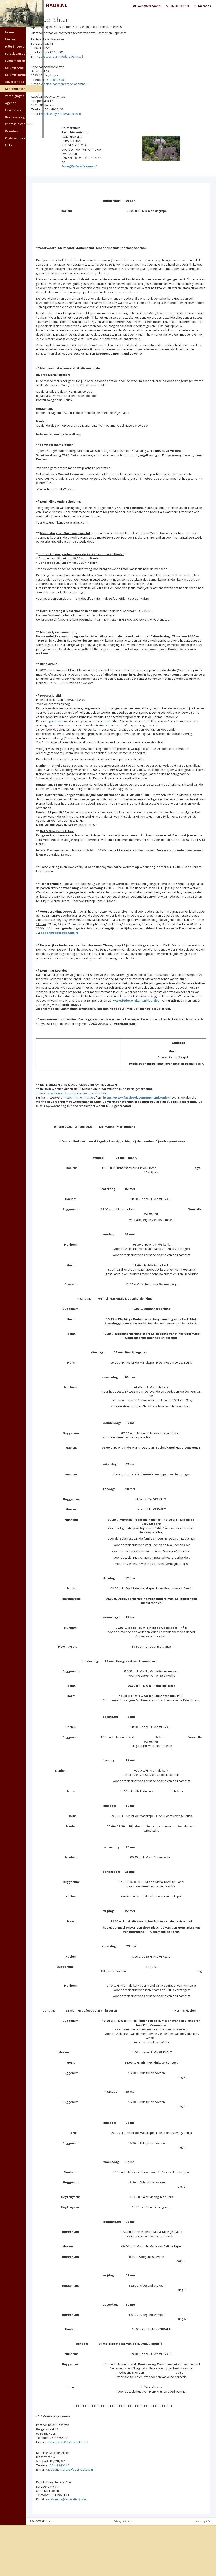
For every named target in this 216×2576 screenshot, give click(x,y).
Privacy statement (132, 2572)
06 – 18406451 (73, 80)
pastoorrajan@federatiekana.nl (80, 56)
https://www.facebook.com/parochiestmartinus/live (89, 1127)
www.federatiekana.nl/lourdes (133, 1030)
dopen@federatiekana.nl (179, 954)
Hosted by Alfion (203, 2572)
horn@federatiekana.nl (88, 166)
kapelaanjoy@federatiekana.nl (78, 114)
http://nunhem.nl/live (97, 1132)
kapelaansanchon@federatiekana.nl (82, 84)
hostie (159, 729)
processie (107, 729)
